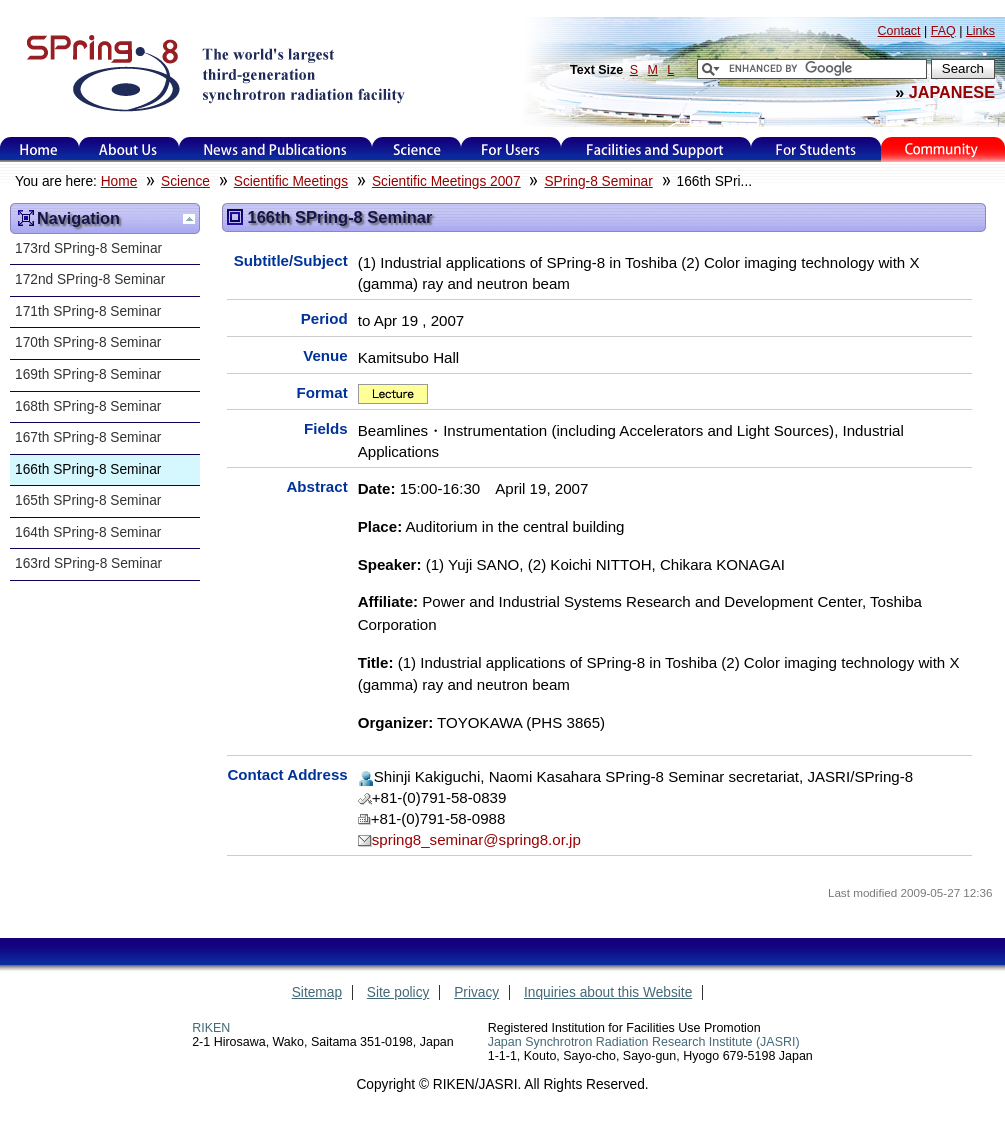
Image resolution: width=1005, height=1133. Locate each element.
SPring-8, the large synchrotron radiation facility (213, 72)
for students (816, 149)
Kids (943, 149)
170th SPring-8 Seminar (88, 342)
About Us (128, 149)
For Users (510, 149)
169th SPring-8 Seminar (88, 374)
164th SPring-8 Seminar (88, 532)
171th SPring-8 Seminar (88, 311)
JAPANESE (952, 92)
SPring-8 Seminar (598, 181)
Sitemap (317, 992)
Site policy (398, 992)
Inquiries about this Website (608, 992)
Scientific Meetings (291, 181)
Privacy (476, 992)
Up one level (189, 219)
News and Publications (275, 149)
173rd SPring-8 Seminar (88, 248)
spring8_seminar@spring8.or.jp (476, 839)
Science (416, 149)
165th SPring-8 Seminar (88, 500)
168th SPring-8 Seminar (88, 406)
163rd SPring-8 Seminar (88, 563)
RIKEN (211, 1028)
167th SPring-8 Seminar (88, 437)
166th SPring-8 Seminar (88, 469)
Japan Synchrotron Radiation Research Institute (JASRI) (644, 1042)
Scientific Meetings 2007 (446, 181)
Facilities (655, 149)
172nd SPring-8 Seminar (90, 279)
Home (39, 149)
